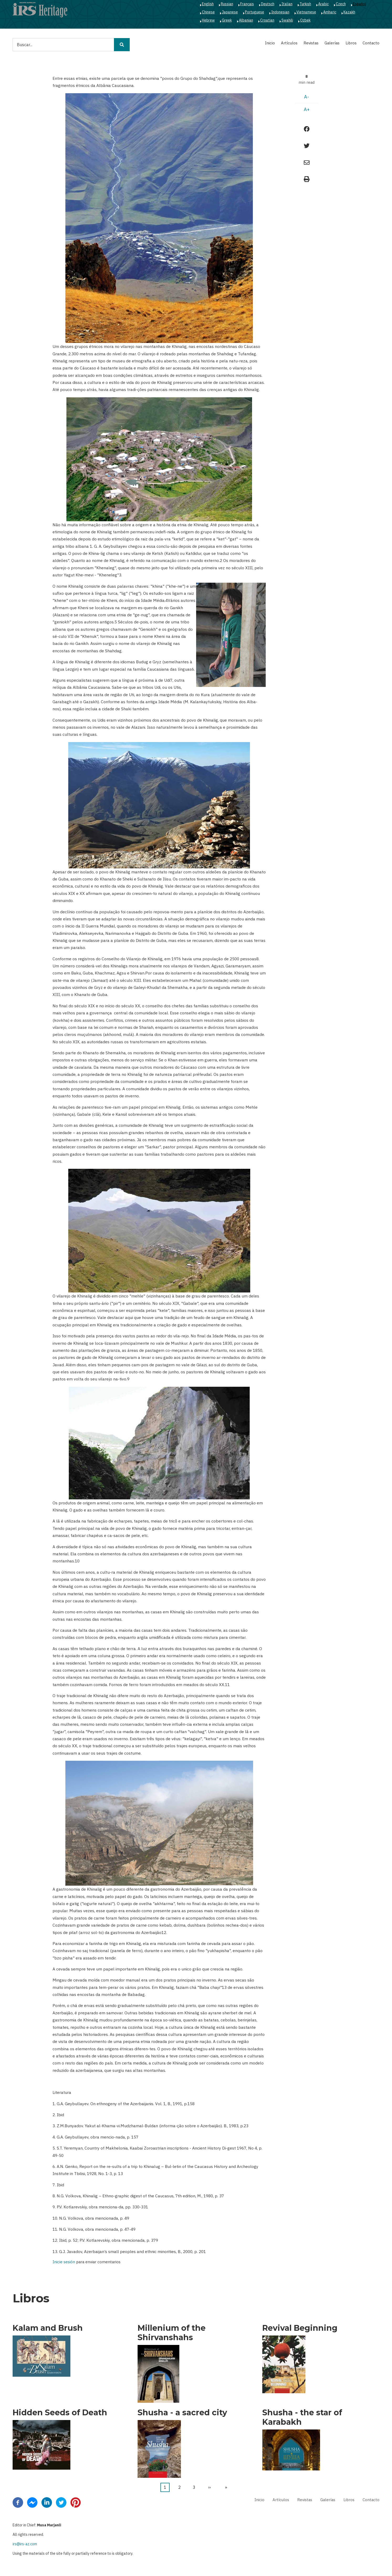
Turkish (305, 4)
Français (247, 4)
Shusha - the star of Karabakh (302, 2417)
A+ (307, 109)
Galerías (332, 42)
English (208, 4)
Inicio (270, 42)
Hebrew (208, 20)
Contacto (371, 42)
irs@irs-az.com (25, 2544)
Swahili (287, 20)
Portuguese (254, 12)
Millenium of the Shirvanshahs (172, 2332)
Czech (341, 4)
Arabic (323, 4)
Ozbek (305, 20)
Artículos (289, 42)
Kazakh (349, 12)
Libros (351, 42)
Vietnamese (306, 12)
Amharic (329, 12)
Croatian (267, 20)
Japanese (230, 12)
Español (359, 4)
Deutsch (267, 4)
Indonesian (280, 12)
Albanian (246, 20)
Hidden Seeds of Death (60, 2412)
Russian (227, 4)
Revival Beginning (299, 2328)
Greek (227, 20)
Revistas (311, 42)
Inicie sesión (64, 2262)
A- (306, 97)
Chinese (208, 12)
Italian (286, 4)
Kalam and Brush (48, 2328)
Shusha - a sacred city (182, 2412)
